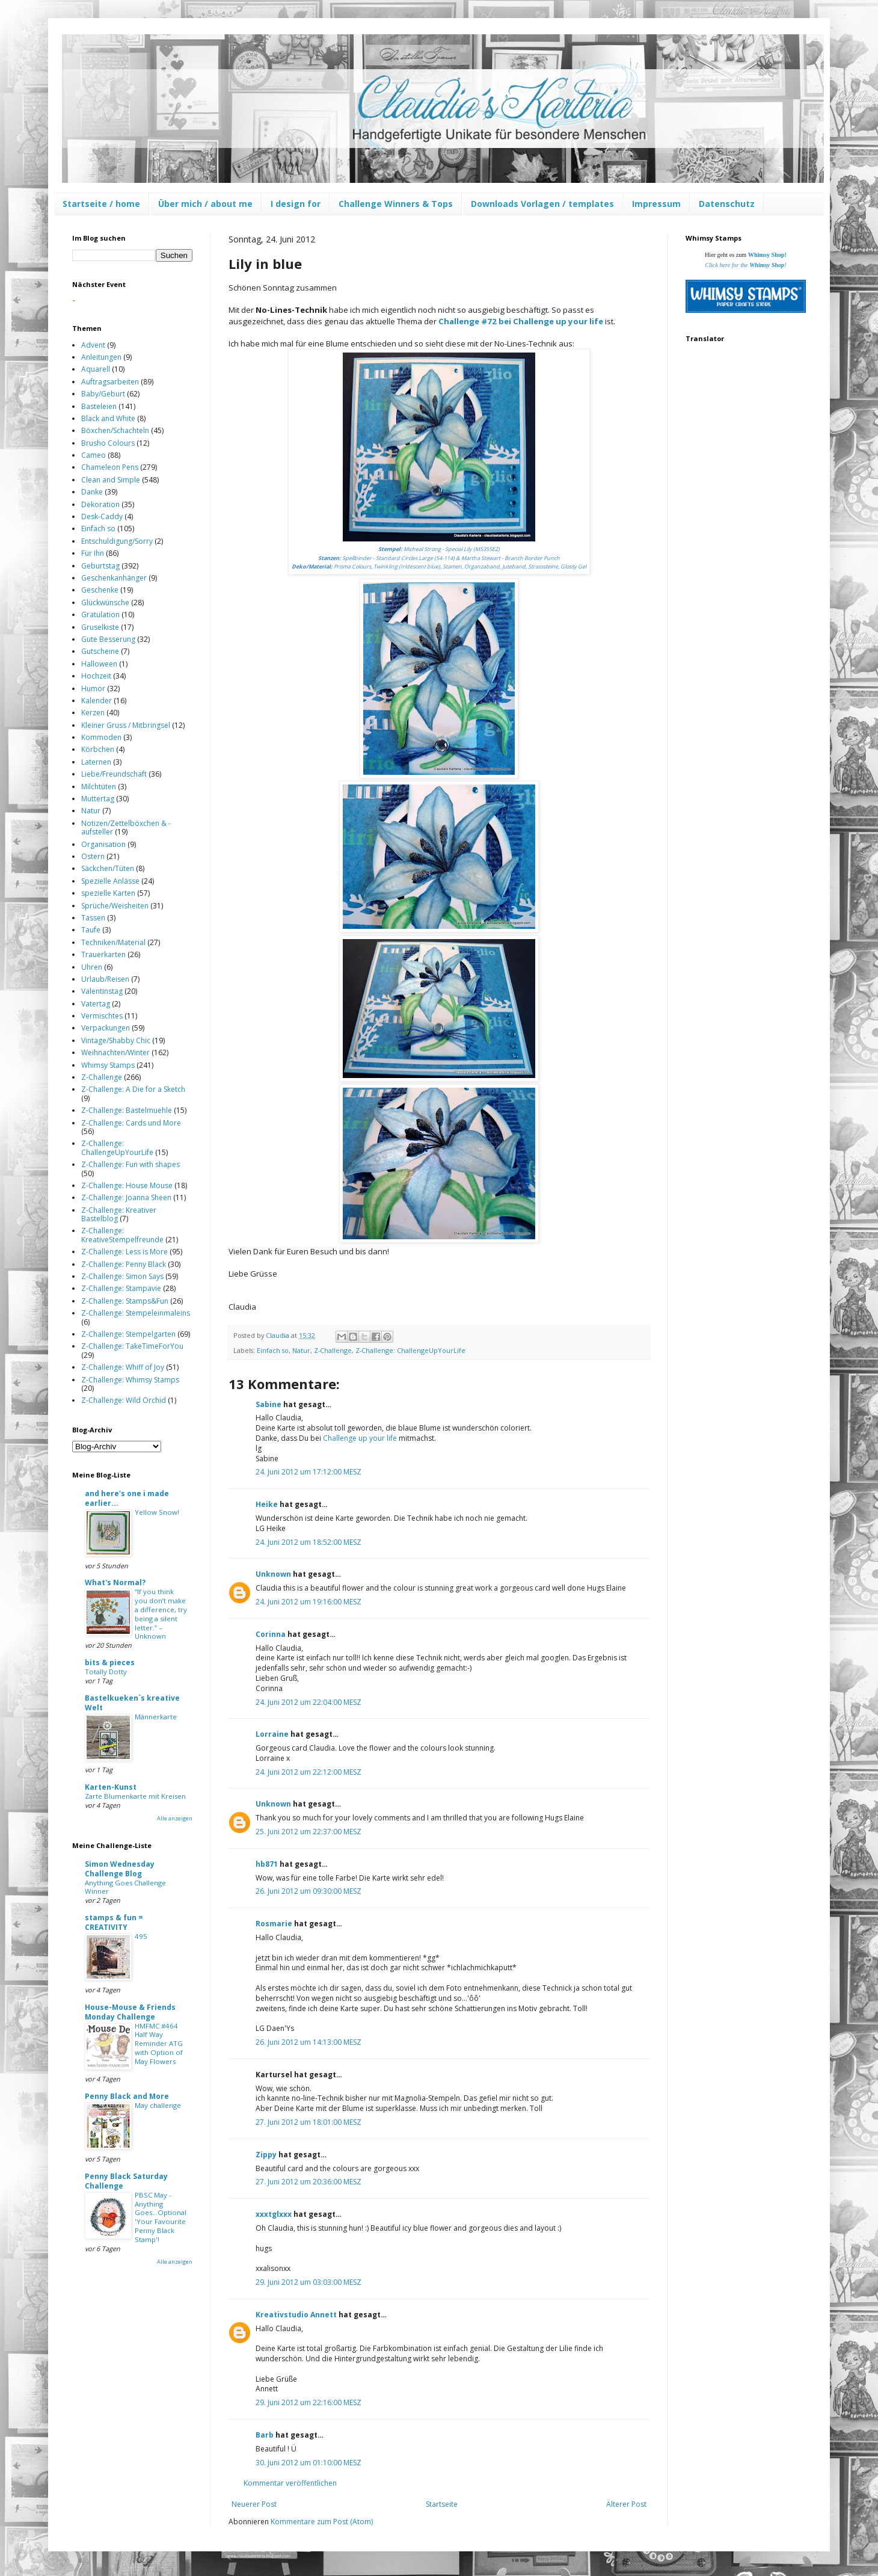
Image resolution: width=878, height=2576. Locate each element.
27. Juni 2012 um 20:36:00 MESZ (308, 2182)
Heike (267, 1504)
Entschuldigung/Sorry (117, 541)
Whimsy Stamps (108, 1065)
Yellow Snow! (157, 1512)
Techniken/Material (113, 942)
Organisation (103, 844)
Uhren (91, 967)
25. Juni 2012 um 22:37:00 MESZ (308, 1831)
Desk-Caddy (102, 516)
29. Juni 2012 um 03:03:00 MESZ (308, 2282)
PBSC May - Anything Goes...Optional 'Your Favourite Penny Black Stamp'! (160, 2217)
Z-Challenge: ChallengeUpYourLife (410, 1350)
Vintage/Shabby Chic (115, 1040)
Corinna (271, 1634)
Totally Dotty (106, 1671)
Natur (301, 1350)
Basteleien (99, 406)
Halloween (99, 664)
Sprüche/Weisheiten (115, 906)
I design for (296, 203)
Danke (92, 492)
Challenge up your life (360, 1438)
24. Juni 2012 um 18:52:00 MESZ (308, 1542)
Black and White (108, 418)
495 (141, 1936)
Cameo (93, 455)
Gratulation (100, 614)
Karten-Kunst (111, 1787)
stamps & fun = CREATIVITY (114, 1922)
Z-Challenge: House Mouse (127, 1185)
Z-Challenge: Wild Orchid (123, 1400)
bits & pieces (110, 1662)
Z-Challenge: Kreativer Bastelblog (118, 1214)
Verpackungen (105, 1028)
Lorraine (272, 1734)
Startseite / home (101, 203)
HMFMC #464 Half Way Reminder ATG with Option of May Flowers (159, 2043)
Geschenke (99, 590)
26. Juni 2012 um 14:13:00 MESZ (308, 2042)
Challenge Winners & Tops (396, 203)
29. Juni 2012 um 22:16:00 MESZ (308, 2402)
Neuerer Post (254, 2504)
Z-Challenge (333, 1350)
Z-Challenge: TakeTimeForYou (132, 1346)
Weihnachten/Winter (115, 1052)
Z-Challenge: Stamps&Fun (124, 1301)
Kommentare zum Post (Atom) (322, 2521)
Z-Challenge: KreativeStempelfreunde (122, 1234)
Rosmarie (274, 1923)
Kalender (96, 700)
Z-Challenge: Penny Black (123, 1264)
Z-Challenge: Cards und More (131, 1123)
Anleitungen (101, 357)
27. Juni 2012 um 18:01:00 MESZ (308, 2122)
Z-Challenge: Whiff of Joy (122, 1367)
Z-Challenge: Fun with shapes (130, 1164)
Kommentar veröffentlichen (290, 2483)
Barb (265, 2435)
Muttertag (97, 798)
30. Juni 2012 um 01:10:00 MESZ (308, 2462)
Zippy (266, 2154)
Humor (93, 688)
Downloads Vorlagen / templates (542, 203)
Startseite (442, 2504)
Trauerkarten (103, 954)
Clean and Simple (110, 480)
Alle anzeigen (174, 1818)
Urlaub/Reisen (105, 979)
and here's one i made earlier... (127, 1498)
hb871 (267, 1864)
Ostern (93, 856)
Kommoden (101, 737)
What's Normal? (115, 1582)
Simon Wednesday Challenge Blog (120, 1869)
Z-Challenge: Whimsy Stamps (130, 1380)
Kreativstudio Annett (296, 2314)
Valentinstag (102, 991)
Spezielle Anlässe (110, 881)
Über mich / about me (205, 203)
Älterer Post (626, 2504)
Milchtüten (98, 786)
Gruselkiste (100, 627)
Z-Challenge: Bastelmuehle (126, 1110)
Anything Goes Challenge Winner (125, 1887)
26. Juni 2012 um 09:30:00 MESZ (308, 1891)
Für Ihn (92, 553)
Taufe (90, 930)
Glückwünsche (105, 602)
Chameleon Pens (109, 467)
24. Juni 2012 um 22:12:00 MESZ (308, 1772)
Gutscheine (100, 651)
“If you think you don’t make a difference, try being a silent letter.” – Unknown (161, 1614)
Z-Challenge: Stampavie (121, 1288)
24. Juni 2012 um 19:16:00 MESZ (308, 1602)
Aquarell (95, 369)
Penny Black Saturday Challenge (126, 2181)
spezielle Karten (108, 893)
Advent (93, 345)
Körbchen (97, 749)
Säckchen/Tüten (107, 868)
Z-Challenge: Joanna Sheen (126, 1197)
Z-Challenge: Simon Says (122, 1276)
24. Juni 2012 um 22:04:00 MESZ (308, 1702)
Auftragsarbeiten (110, 382)
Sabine (268, 1404)
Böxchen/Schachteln (115, 430)
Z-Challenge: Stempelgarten (128, 1334)
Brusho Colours (108, 443)
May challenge (158, 2105)
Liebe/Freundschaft (114, 774)
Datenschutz (727, 203)
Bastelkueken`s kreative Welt (132, 1703)
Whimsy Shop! (767, 254)
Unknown (273, 1574)
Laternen (96, 762)
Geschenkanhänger (114, 578)
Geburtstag (100, 566)
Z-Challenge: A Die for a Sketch (133, 1089)
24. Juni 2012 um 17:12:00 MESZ (308, 1472)
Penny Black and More (127, 2096)
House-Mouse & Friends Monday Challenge (130, 2012)
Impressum (656, 203)
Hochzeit (96, 676)
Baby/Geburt (103, 394)
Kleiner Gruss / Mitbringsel (125, 725)
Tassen (93, 918)
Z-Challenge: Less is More (124, 1251)
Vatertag (95, 1004)
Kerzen (93, 712)
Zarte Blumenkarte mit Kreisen (135, 1796)
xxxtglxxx (274, 2214)
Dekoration (100, 504)
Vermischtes (102, 1016)
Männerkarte (156, 1716)
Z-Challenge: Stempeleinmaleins (135, 1313)
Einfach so (273, 1350)
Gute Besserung (108, 639)
